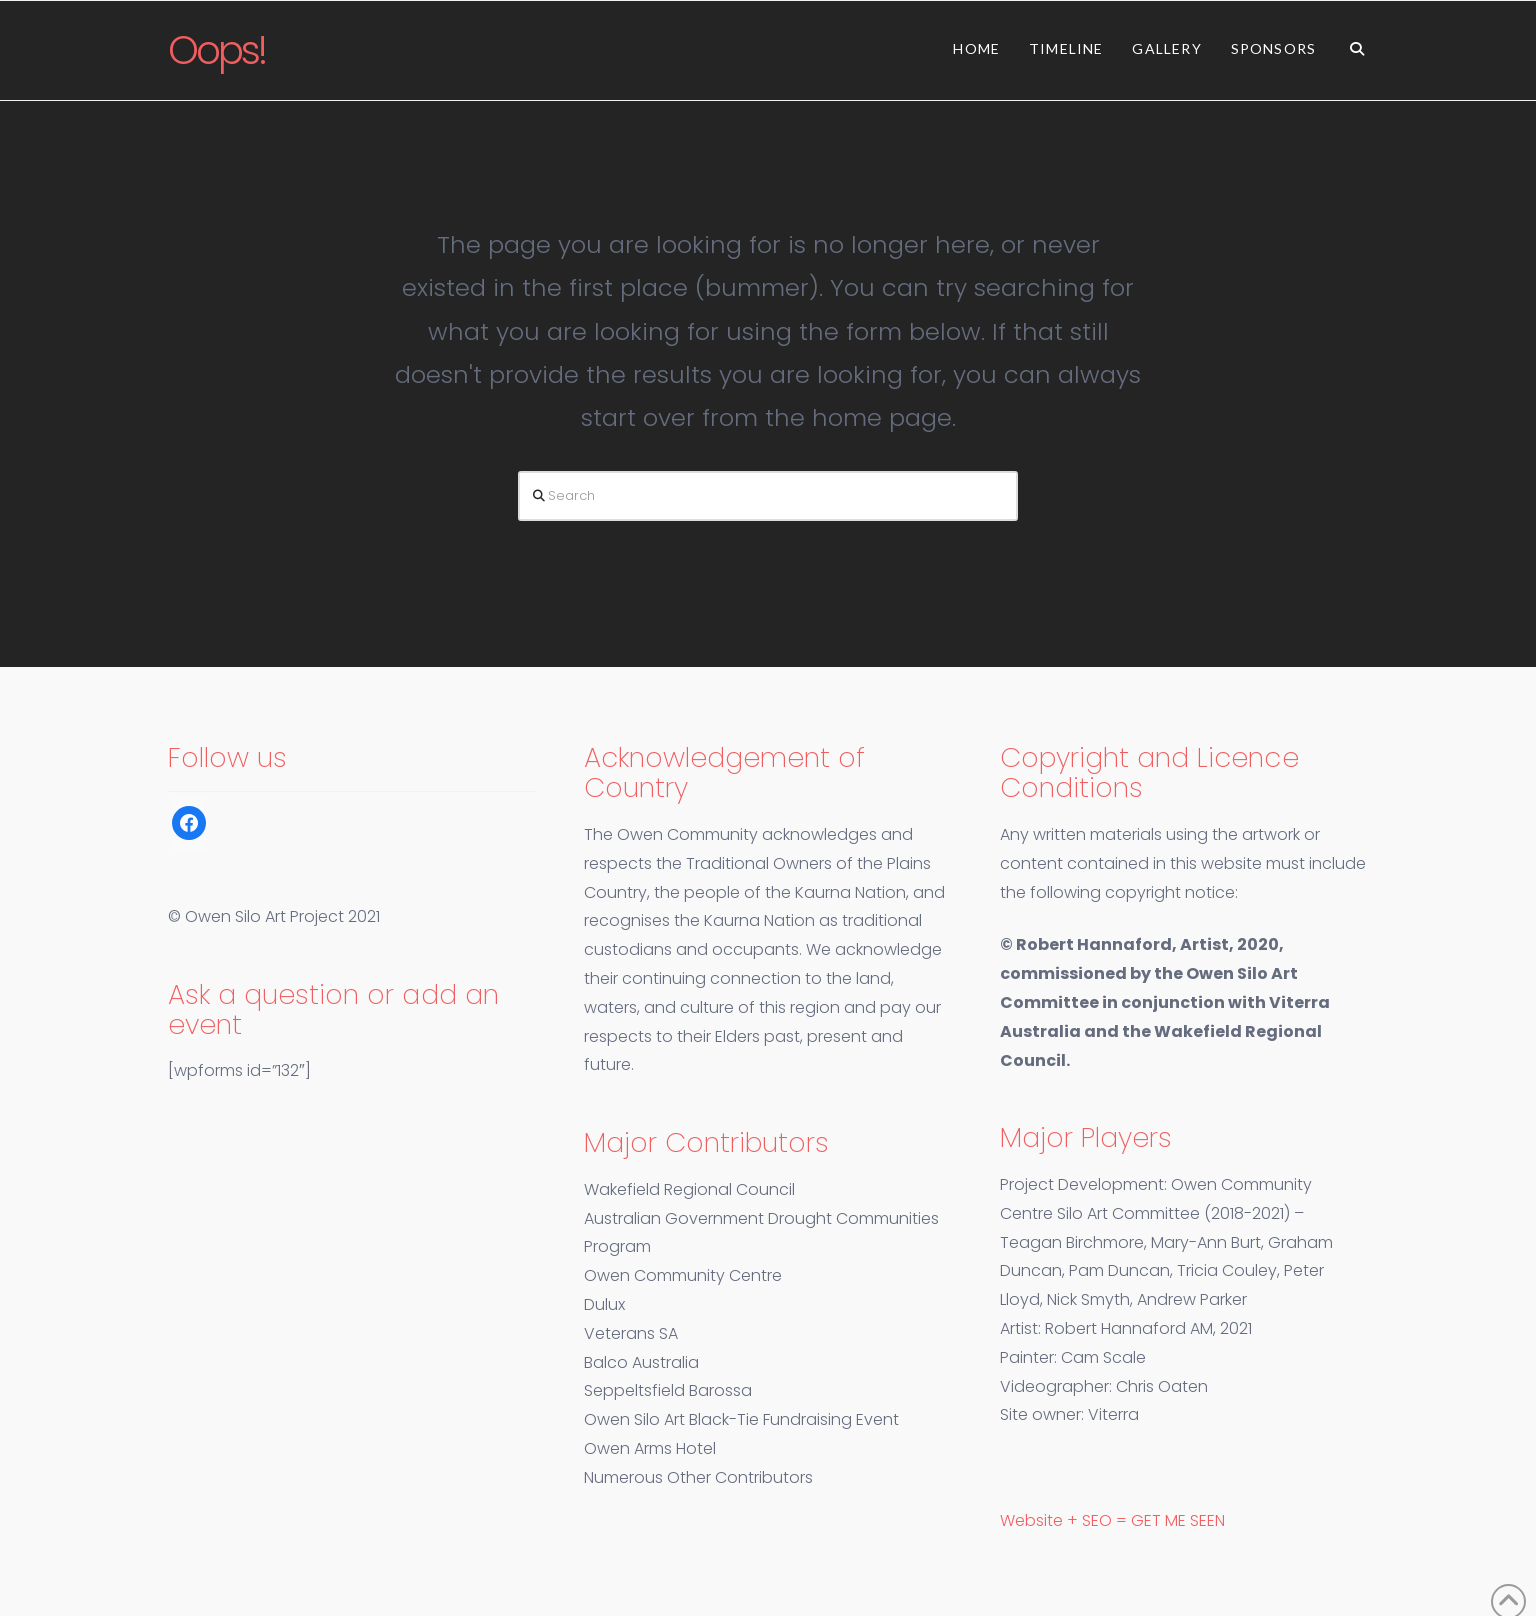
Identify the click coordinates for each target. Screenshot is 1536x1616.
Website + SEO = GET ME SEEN (1112, 1520)
